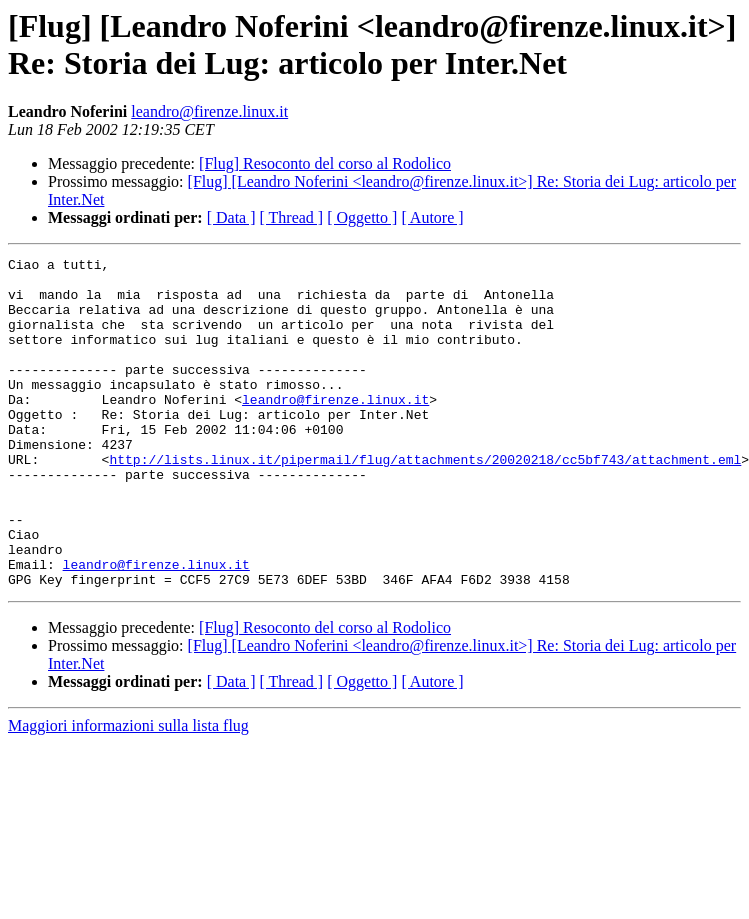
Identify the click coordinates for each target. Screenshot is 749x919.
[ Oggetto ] (362, 217)
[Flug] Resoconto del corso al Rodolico (325, 163)
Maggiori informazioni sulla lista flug (128, 791)
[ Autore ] (432, 217)
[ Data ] (231, 217)
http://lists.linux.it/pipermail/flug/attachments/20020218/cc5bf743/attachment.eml (425, 501)
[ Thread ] (292, 217)
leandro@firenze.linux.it (209, 111)
